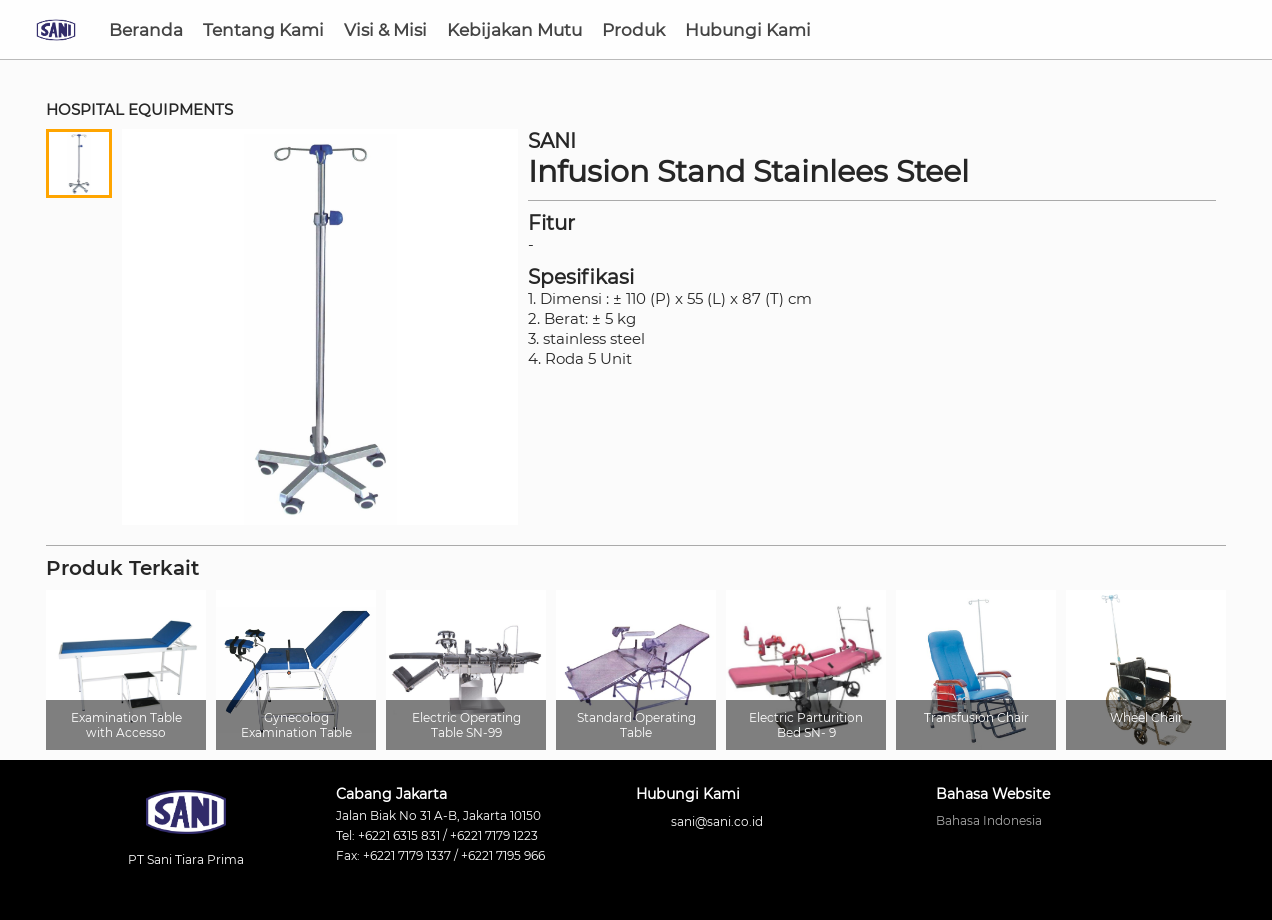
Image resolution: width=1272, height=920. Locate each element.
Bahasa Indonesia (989, 820)
